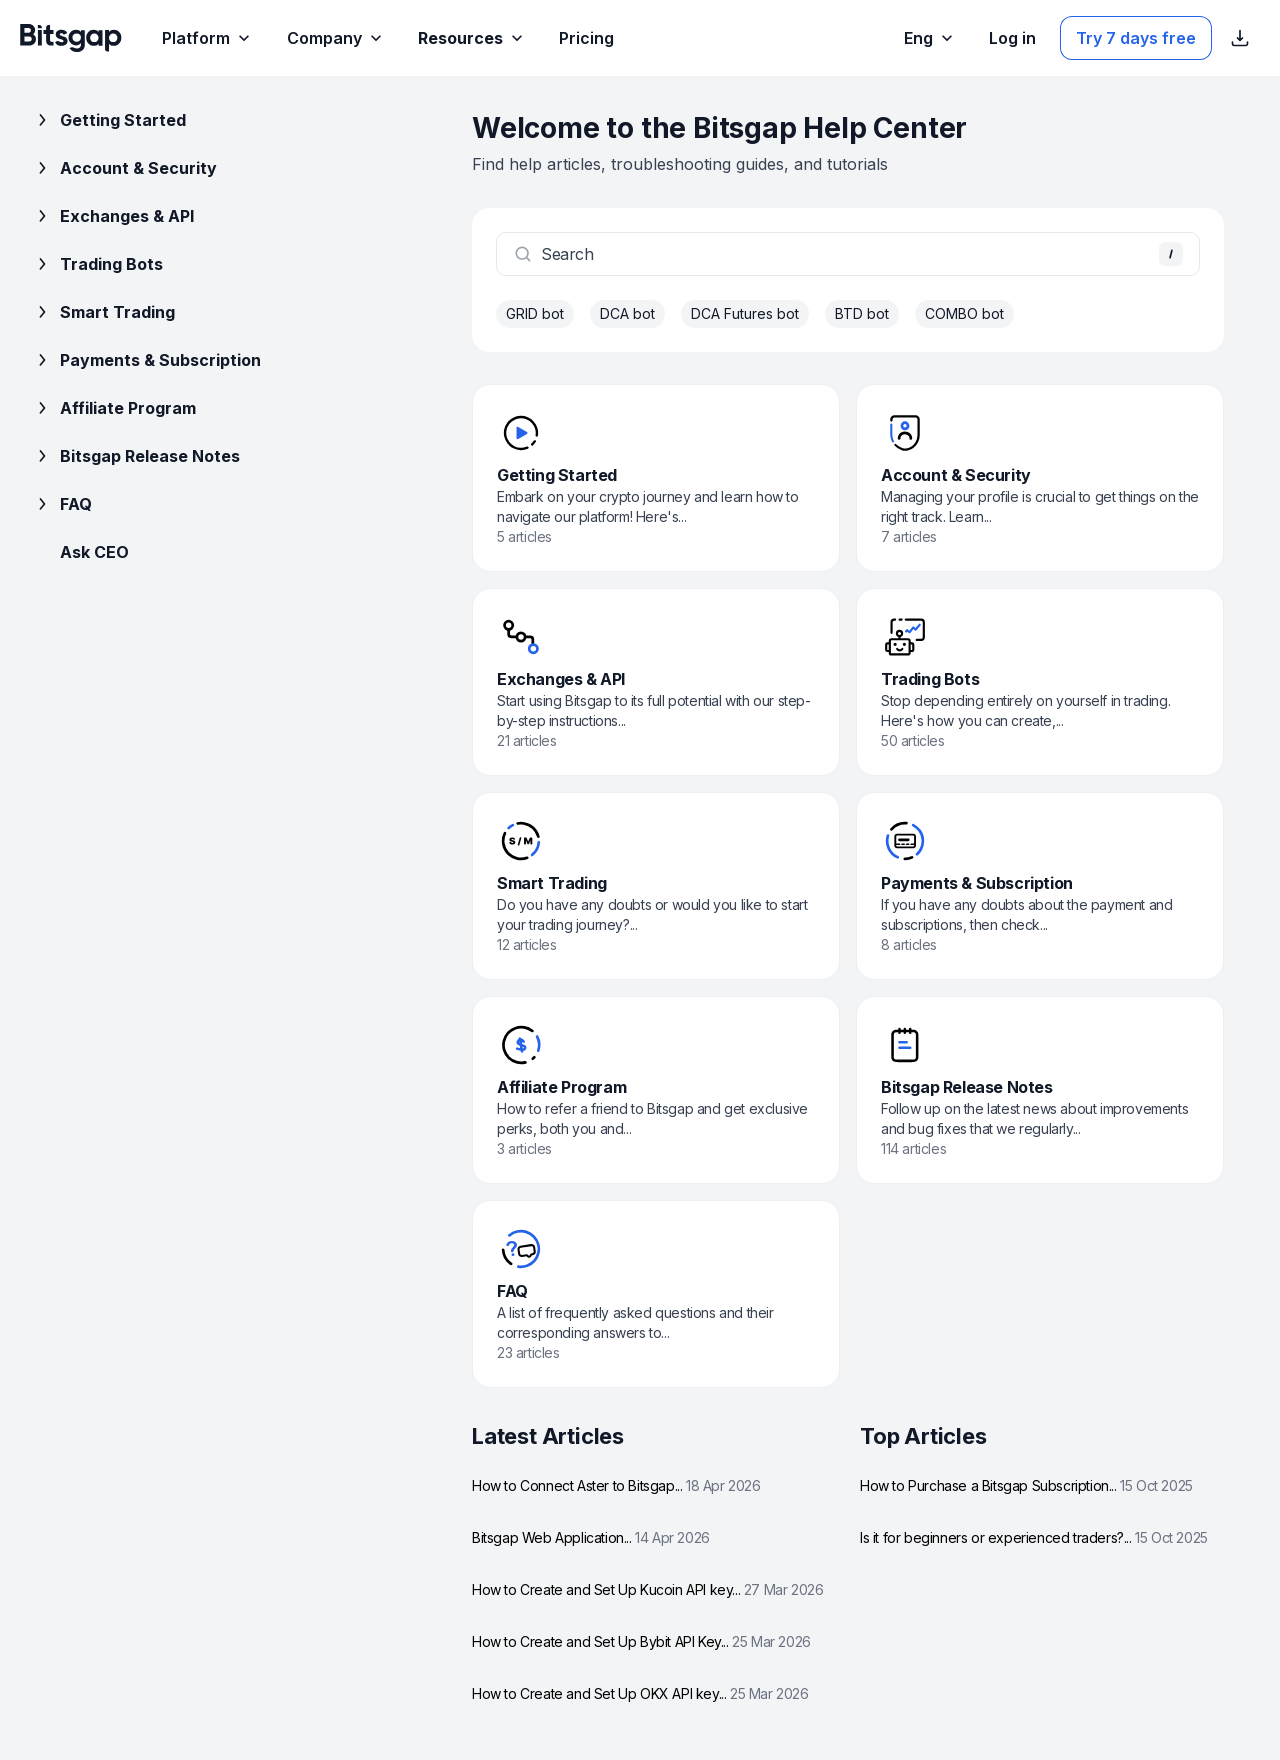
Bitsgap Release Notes (136, 456)
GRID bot (535, 313)
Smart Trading (103, 312)
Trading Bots (97, 264)
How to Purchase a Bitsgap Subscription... (1026, 1485)
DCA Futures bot (745, 313)
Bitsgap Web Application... (591, 1537)
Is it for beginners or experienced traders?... (1034, 1537)
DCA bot (627, 313)
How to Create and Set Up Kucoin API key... (647, 1589)
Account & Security (124, 168)
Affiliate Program (114, 408)
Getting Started (109, 120)
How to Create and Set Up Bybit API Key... (641, 1641)
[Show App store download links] (1240, 38)
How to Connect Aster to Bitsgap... (616, 1485)
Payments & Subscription (146, 360)
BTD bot (862, 313)
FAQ (62, 504)
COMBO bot (964, 313)
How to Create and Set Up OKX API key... (640, 1693)
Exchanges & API (113, 216)
